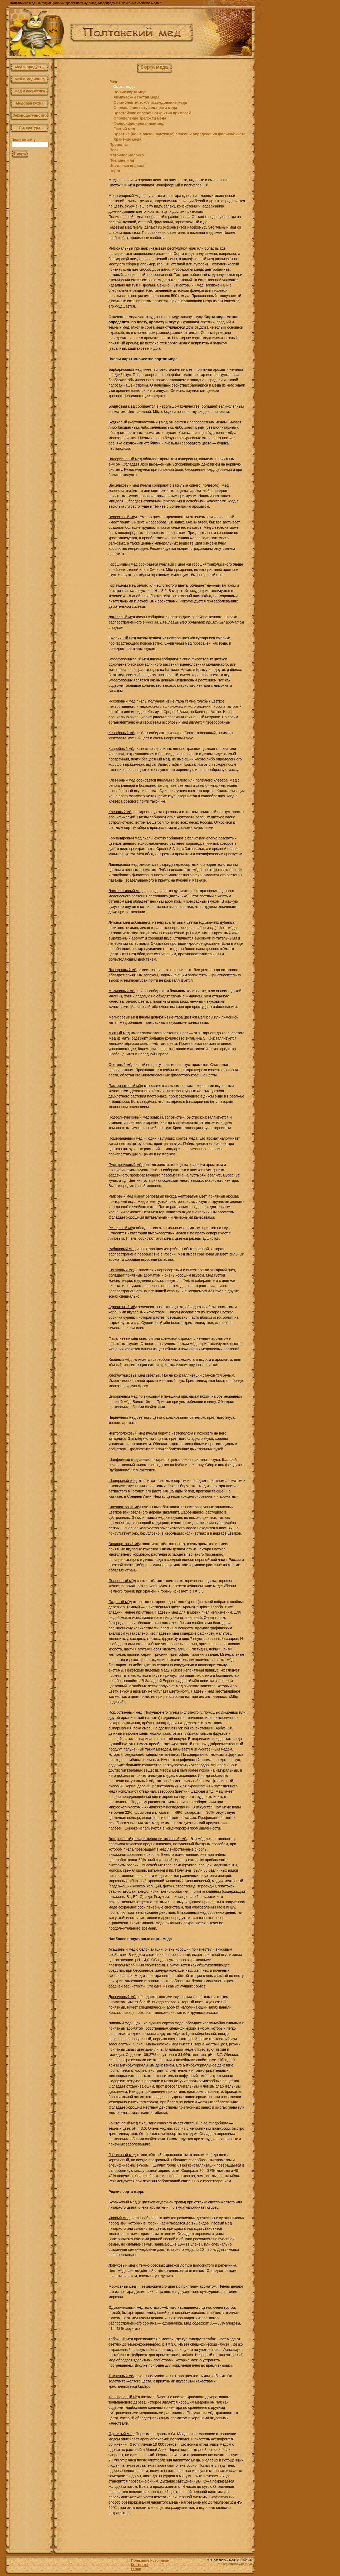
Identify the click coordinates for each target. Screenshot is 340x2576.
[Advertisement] (81, 155)
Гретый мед (124, 129)
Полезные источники (150, 2560)
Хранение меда (127, 139)
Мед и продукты (30, 67)
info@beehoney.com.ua (234, 2564)
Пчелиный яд (122, 160)
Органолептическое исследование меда (150, 102)
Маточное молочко (127, 155)
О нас (136, 2569)
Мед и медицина (30, 79)
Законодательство (30, 115)
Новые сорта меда (130, 92)
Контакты (139, 2565)
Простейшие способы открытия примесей (152, 113)
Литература (29, 127)
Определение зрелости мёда (140, 118)
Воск (114, 150)
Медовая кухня (29, 103)
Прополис (119, 144)
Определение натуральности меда (145, 108)
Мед (113, 81)
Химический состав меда (136, 97)
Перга (115, 171)
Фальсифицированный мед (139, 123)
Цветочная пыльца (127, 166)
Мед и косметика (29, 91)
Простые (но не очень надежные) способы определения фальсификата (179, 134)
